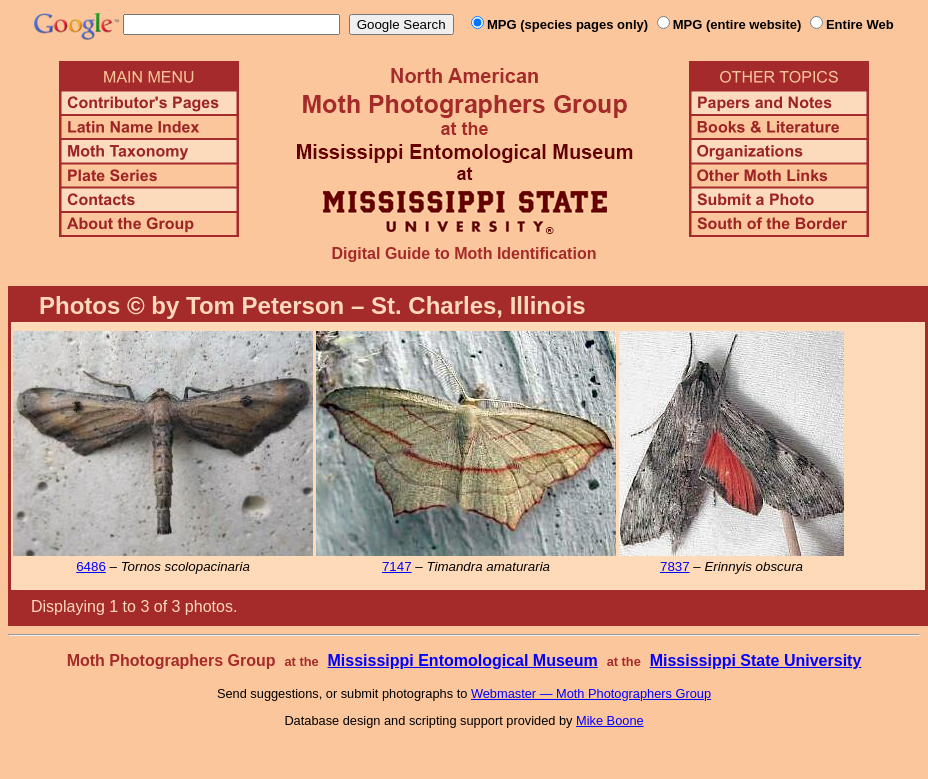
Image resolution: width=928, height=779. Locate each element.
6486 (91, 566)
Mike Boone (610, 720)
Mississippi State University (756, 660)
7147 (397, 566)
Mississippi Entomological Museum (462, 660)
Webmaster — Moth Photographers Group (591, 693)
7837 (675, 566)
